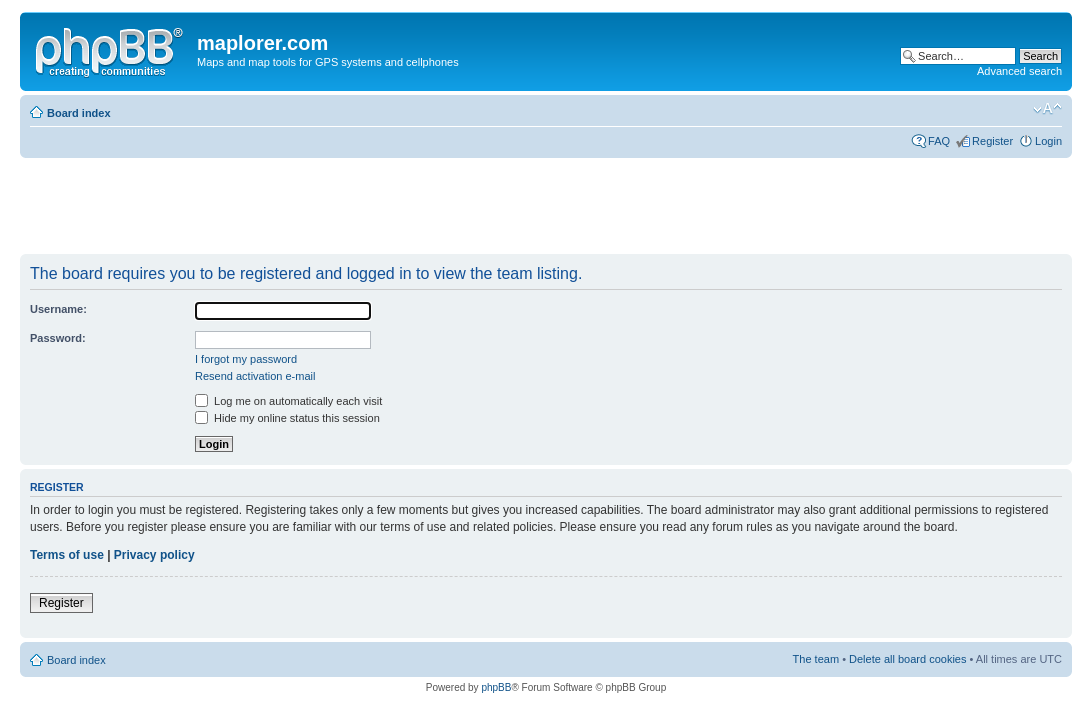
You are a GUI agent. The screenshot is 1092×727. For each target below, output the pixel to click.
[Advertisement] (384, 207)
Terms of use (67, 555)
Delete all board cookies (907, 659)
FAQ (939, 141)
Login (1048, 141)
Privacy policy (154, 555)
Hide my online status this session (287, 418)
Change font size (1047, 109)
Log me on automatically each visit (288, 401)
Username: (58, 309)
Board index (79, 113)
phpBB (496, 687)
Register (992, 141)
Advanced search (1019, 71)
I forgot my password (246, 359)
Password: (58, 338)
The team (816, 659)
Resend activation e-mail (255, 376)
